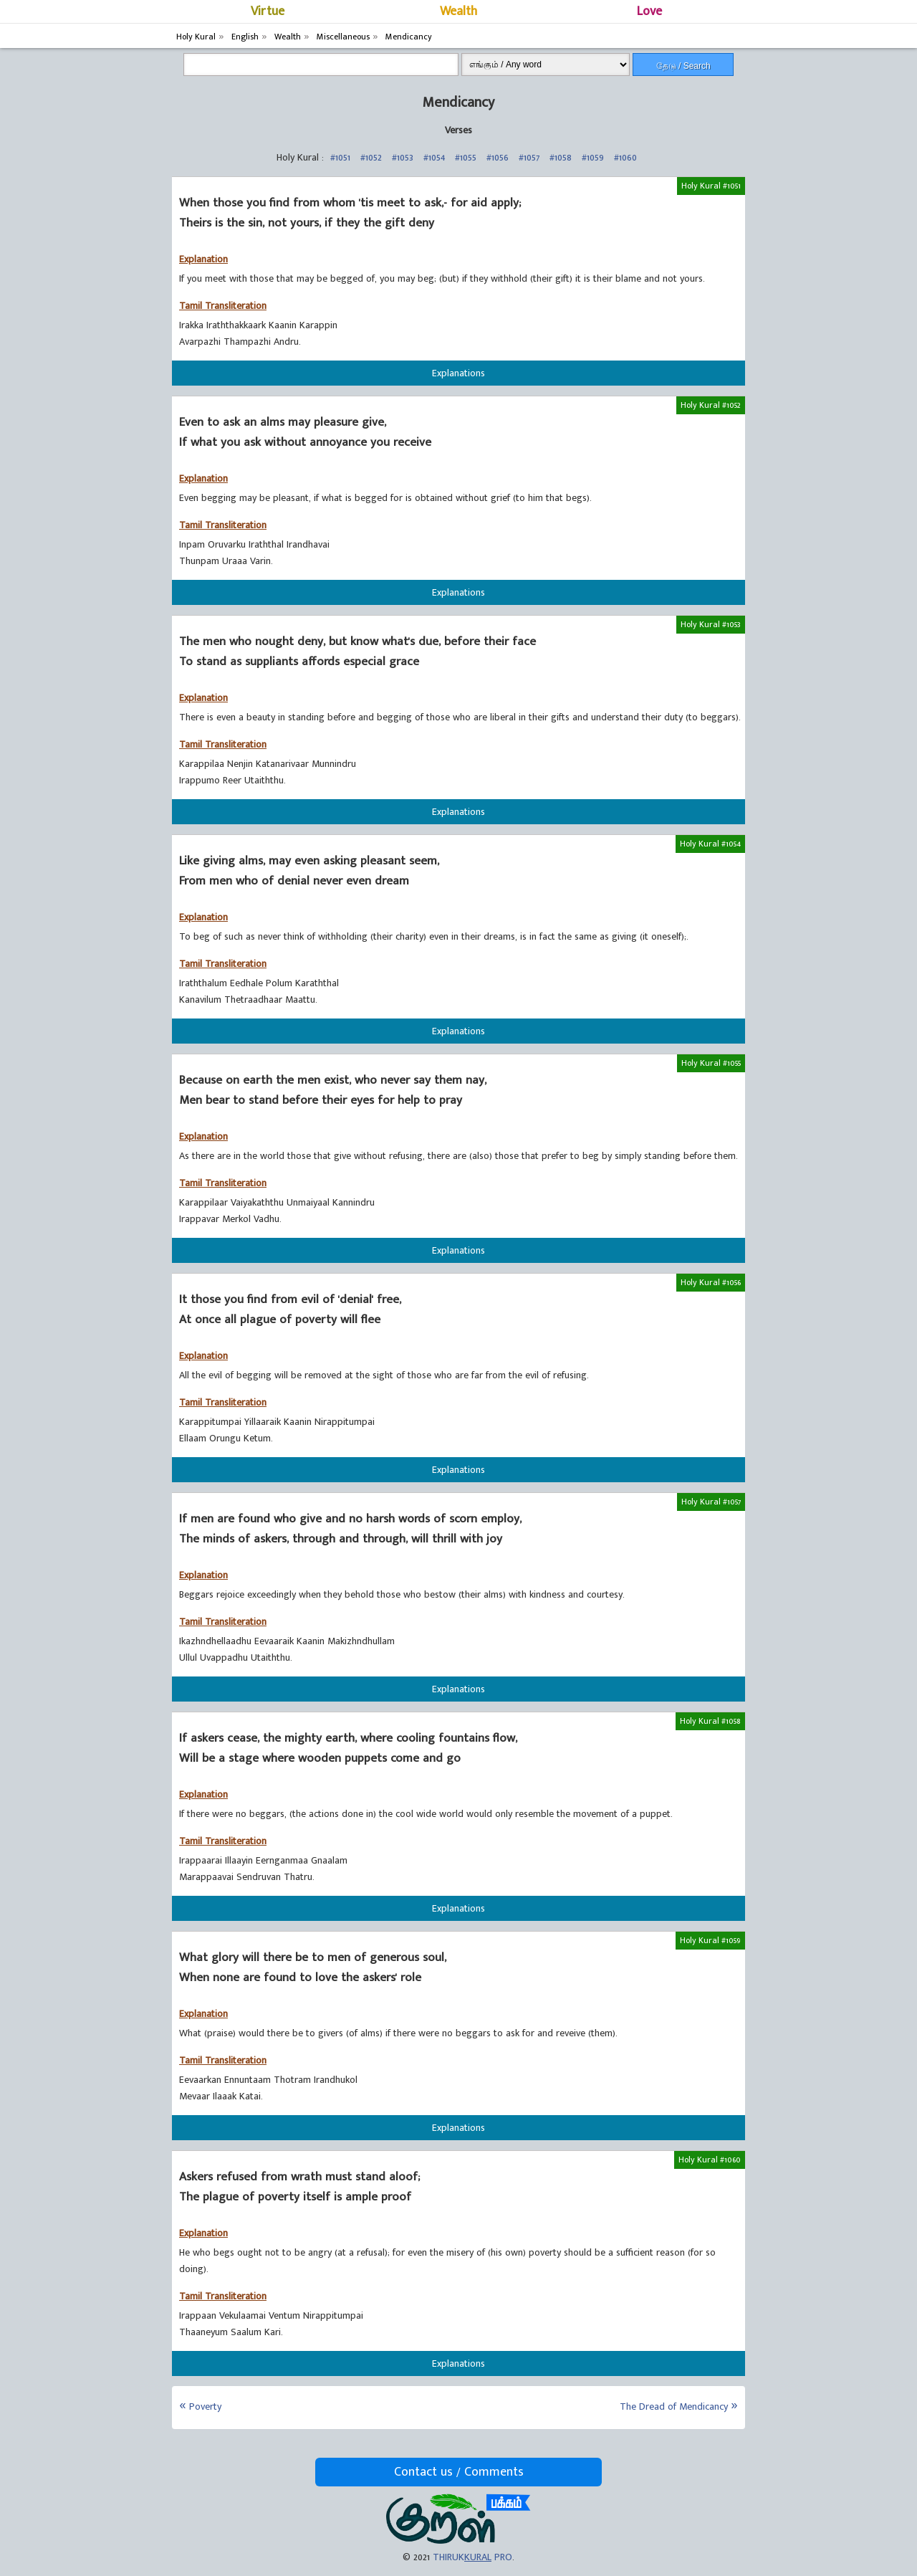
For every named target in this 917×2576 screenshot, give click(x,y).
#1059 (593, 157)
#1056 (497, 157)
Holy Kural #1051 (711, 185)
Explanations (458, 373)
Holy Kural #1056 (711, 1282)
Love (649, 11)
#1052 (371, 157)
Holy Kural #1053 (711, 624)
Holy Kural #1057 (711, 1501)
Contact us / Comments (459, 2472)
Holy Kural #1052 (711, 405)
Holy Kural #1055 (711, 1063)
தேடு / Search (683, 66)
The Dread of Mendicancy (674, 2406)
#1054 (434, 157)
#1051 (340, 157)
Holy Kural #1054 (710, 843)
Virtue (267, 11)
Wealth (458, 11)
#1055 (465, 157)
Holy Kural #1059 (710, 1940)
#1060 (625, 157)
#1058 (560, 157)
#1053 (402, 157)
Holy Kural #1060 (709, 2159)
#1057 (529, 157)
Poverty (205, 2406)
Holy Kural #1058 (710, 1721)
